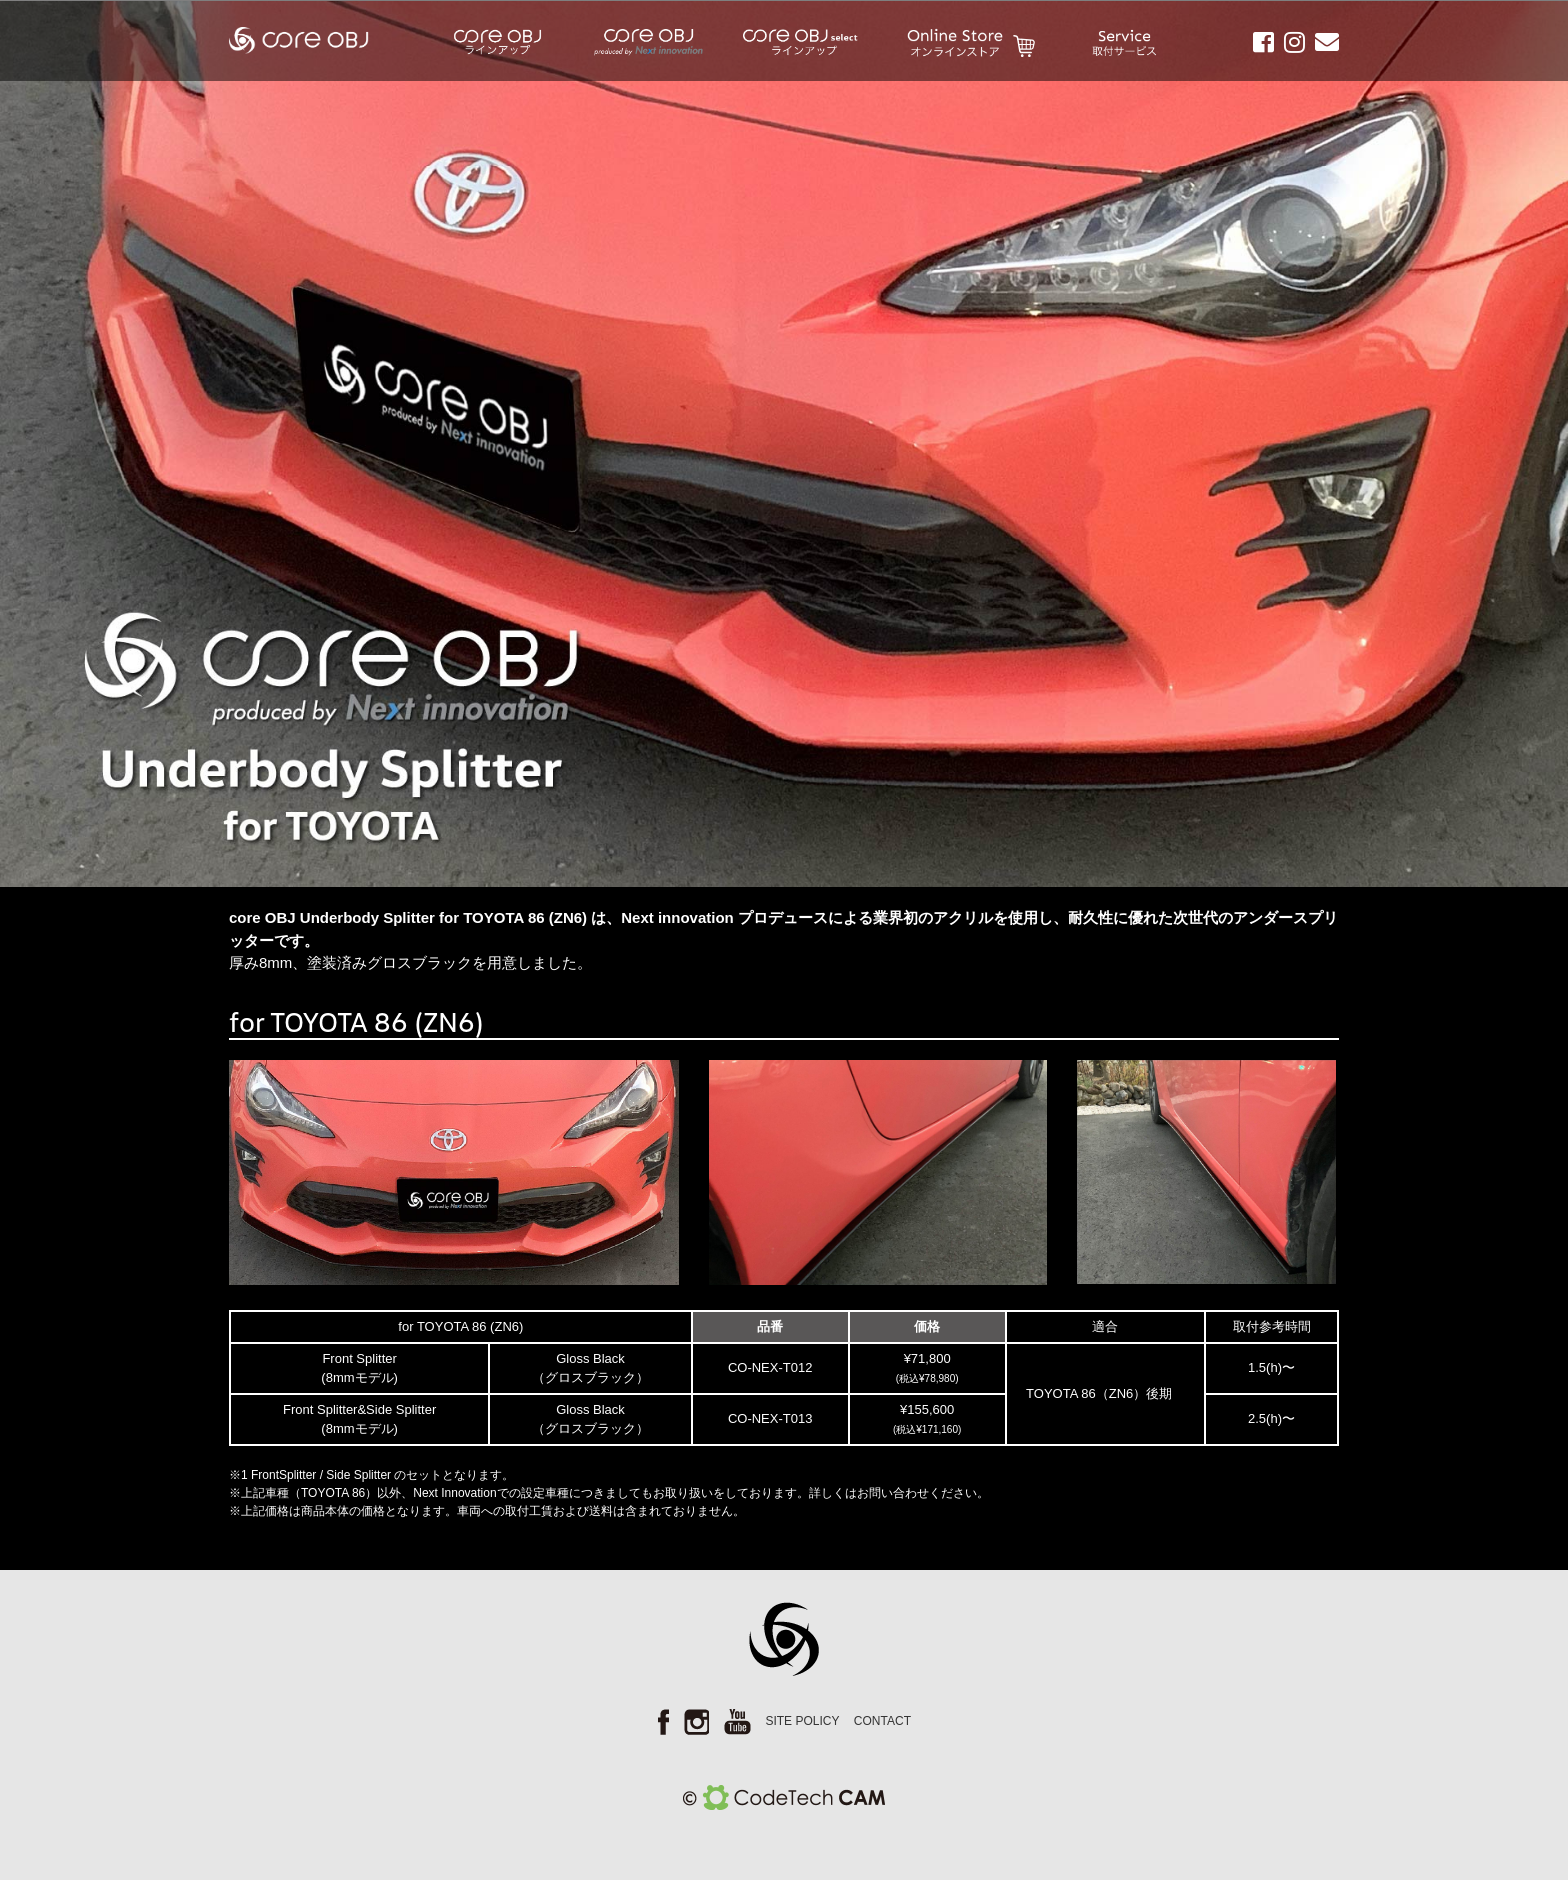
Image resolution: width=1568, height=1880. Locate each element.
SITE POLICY (802, 1721)
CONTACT (882, 1721)
